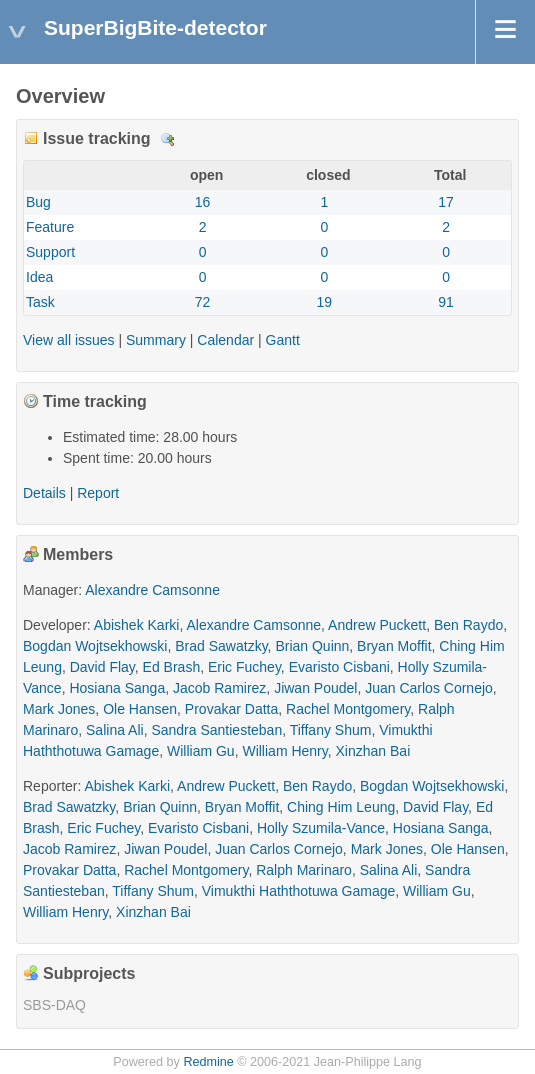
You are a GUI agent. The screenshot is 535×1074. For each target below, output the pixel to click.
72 (203, 302)
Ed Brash (172, 667)
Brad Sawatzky (221, 646)
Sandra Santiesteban (216, 730)
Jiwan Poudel (315, 688)
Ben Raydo (468, 625)
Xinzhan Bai (373, 751)
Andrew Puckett (377, 625)
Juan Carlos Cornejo (429, 688)
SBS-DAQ (54, 1005)
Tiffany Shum (331, 730)
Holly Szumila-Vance (321, 828)
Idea (39, 277)
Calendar (225, 340)
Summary (156, 340)
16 (203, 202)
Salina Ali (115, 730)
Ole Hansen (140, 709)
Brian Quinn (312, 646)
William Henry (284, 751)
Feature (50, 227)
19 (325, 302)
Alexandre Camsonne (152, 590)
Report (98, 493)
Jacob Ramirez (219, 688)
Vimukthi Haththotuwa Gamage (299, 891)
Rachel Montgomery (348, 709)
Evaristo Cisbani (339, 667)
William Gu (201, 751)
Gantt (283, 340)
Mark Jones (59, 709)
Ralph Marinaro (304, 870)
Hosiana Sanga (117, 688)
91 (446, 302)
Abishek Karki (137, 625)
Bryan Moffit (394, 646)
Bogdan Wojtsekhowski (95, 646)
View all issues (69, 340)
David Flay (102, 667)
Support (50, 252)
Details (168, 140)
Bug (38, 202)
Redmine (208, 1062)
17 (446, 202)
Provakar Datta (231, 709)
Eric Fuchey (244, 667)
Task (40, 302)
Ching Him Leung (341, 807)
